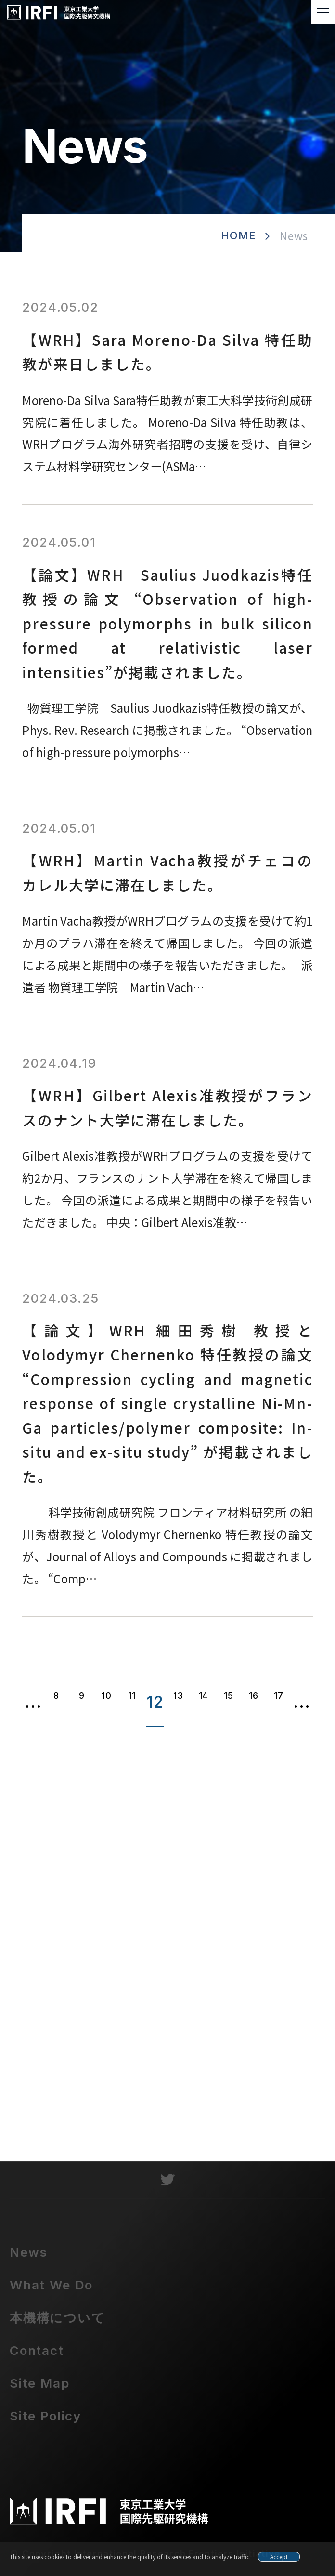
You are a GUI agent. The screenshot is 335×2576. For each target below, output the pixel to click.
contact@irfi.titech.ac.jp (169, 2113)
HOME (238, 235)
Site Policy (45, 2424)
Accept (279, 2556)
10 (106, 1695)
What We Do (51, 2293)
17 (278, 1695)
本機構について (57, 2325)
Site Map (40, 2391)
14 (203, 1695)
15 (228, 1695)
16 (253, 1695)
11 (131, 1695)
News (29, 2260)
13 (178, 1695)
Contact (37, 2358)
